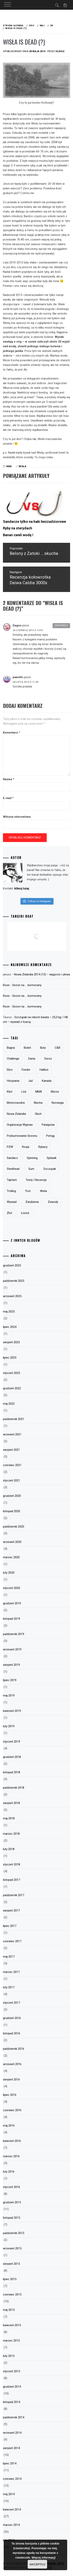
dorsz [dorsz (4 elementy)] (48, 1058)
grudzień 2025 (12, 1265)
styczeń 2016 (11, 2187)
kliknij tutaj (21, 888)
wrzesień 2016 (12, 2064)
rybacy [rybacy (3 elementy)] (42, 1147)
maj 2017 (9, 1956)
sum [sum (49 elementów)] (31, 1169)
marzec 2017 (11, 1972)
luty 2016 (8, 2171)
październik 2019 (13, 1634)
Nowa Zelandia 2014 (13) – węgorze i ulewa (42, 974)
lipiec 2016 (9, 2095)
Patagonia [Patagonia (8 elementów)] (48, 1124)
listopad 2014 (11, 2402)
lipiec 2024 (9, 1327)
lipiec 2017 (9, 1926)
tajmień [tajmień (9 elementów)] (12, 1180)
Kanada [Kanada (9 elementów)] (46, 1081)
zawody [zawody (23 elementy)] (53, 1202)
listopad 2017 (11, 1880)
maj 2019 (9, 1695)
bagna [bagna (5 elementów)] (11, 1047)
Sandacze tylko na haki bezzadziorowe (34, 521)
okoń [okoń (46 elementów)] (38, 1114)
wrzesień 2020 (12, 1542)
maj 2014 (9, 2494)
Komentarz (11, 732)
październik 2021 (13, 1419)
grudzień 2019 (12, 1603)
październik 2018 (13, 1787)
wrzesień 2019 (12, 1649)
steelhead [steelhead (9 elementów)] (13, 1169)
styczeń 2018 (11, 1864)
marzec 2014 (11, 2525)
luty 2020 (8, 1572)
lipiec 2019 (9, 1680)
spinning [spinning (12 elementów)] (32, 1158)
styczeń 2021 (11, 1480)
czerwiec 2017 (12, 1941)
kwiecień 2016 (12, 2141)
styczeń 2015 (11, 2371)
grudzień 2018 (12, 1757)
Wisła (22, 466)
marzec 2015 (11, 2340)
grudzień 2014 (12, 2386)
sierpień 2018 (11, 1803)
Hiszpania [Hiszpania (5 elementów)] (13, 1081)
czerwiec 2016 (12, 2110)
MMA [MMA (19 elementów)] (38, 1091)
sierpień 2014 (11, 2448)
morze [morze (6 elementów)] (55, 1091)
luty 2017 (8, 1987)
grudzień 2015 (12, 2202)
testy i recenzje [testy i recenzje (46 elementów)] (36, 1180)
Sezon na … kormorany (26, 985)
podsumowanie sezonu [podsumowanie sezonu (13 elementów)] (22, 1136)
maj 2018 (9, 1818)
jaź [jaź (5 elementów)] (30, 1081)
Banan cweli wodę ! (18, 535)
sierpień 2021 (11, 1450)
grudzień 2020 (12, 1496)
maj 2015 (9, 2310)
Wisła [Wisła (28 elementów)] (43, 1191)
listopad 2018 (11, 1772)
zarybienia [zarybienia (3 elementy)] (32, 1202)
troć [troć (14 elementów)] (28, 1191)
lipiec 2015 (9, 2279)
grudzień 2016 (12, 2018)
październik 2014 (13, 2417)
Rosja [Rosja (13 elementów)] (25, 1147)
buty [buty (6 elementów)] (43, 1047)
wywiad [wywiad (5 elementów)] (12, 1202)
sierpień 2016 (11, 2079)
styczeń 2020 (11, 1588)
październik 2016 (13, 2048)
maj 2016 (9, 2125)
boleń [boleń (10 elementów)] (27, 1047)
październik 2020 (13, 1526)
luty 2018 (8, 1849)
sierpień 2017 (11, 1910)
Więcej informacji (43, 2557)
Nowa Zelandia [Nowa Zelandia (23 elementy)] (16, 1114)
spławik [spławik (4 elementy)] (51, 1158)
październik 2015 (13, 2233)
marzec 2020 (11, 1557)
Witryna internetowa (17, 816)
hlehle (59, 51)
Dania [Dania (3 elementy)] (31, 1058)
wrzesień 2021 (12, 1434)
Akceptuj (37, 2564)
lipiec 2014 (9, 2463)
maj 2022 (9, 1403)
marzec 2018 (11, 1833)
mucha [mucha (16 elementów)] (38, 1102)
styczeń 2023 (11, 1373)
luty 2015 (8, 2356)
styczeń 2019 (11, 1741)
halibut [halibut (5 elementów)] (44, 1069)
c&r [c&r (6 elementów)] (57, 1047)
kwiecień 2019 (12, 1711)
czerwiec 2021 (12, 1465)
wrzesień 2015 (12, 2248)
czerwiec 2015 (12, 2294)
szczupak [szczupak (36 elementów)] (49, 1169)
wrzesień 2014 (12, 2432)
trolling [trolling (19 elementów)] (11, 1191)
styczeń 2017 (11, 2002)
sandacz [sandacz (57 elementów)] (12, 1158)
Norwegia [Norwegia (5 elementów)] (58, 1102)
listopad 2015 (11, 2217)
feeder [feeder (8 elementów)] (26, 1069)
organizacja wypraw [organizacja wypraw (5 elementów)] (20, 1124)
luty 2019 (8, 1726)
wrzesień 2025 (12, 1296)
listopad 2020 (11, 1511)
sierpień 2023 (11, 1342)
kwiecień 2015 (12, 2325)
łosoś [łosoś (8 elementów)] (25, 1213)
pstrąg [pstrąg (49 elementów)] (50, 1136)
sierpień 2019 (11, 1665)
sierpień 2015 (11, 2264)
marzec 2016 (11, 2156)
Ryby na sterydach (17, 528)
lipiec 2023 (9, 1357)
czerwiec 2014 (12, 2479)
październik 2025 (13, 1281)
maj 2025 (9, 1311)
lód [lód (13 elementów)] (23, 1091)
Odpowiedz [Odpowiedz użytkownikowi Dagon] (61, 625)
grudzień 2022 (12, 1388)
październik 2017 (13, 1895)
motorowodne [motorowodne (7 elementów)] (16, 1102)
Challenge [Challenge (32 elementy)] (13, 1058)
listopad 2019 (11, 1618)
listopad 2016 (11, 2033)
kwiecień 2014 (12, 2509)
